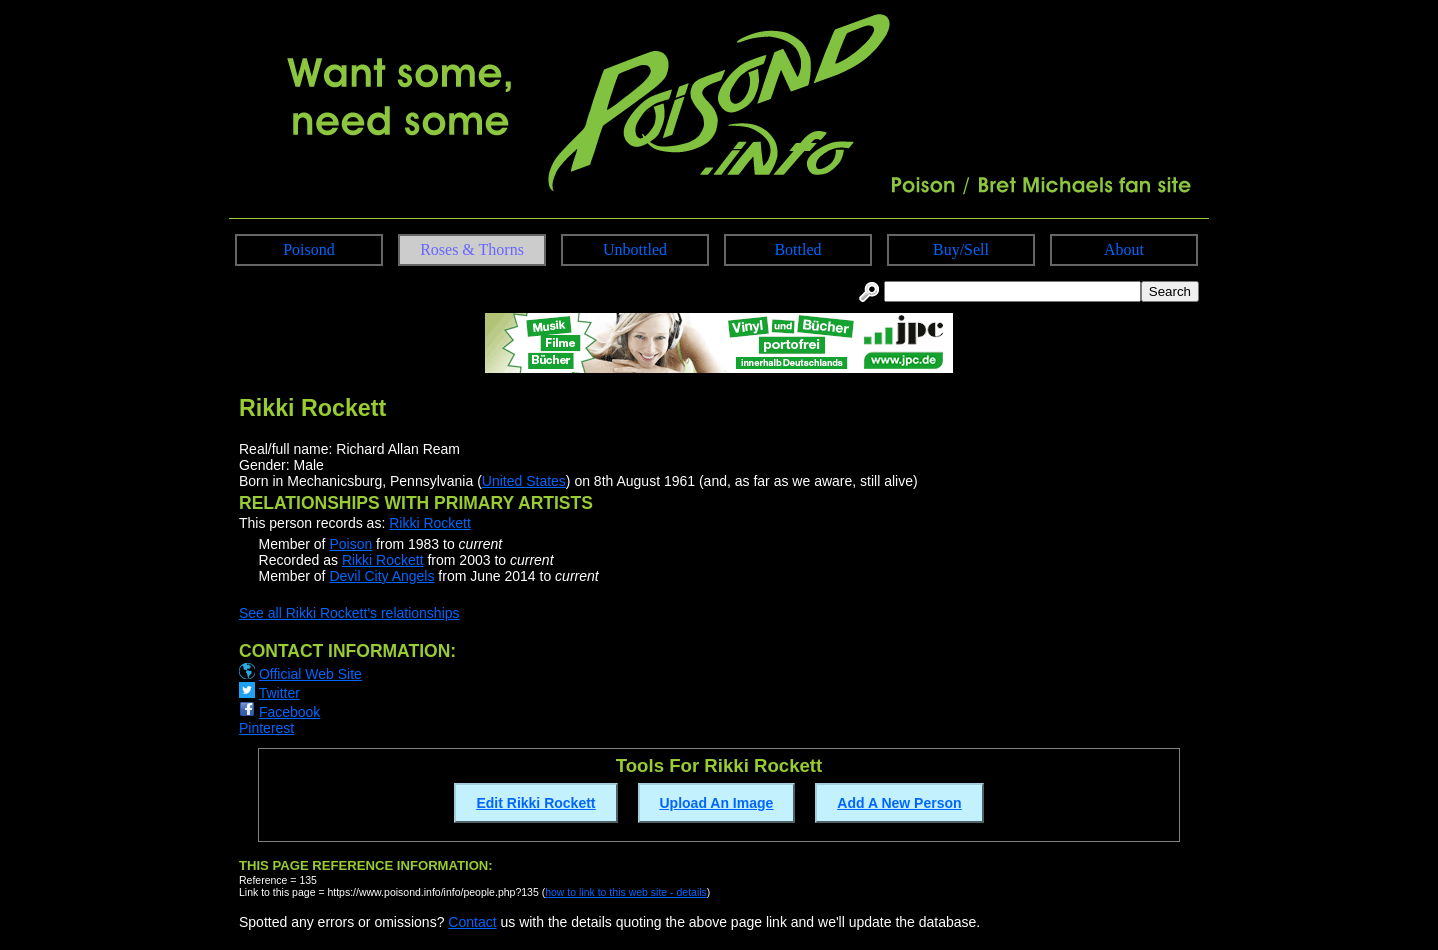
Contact (472, 922)
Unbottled (635, 249)
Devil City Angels (381, 576)
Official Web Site (310, 674)
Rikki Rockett (430, 523)
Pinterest (266, 728)
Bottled (797, 249)
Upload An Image (717, 803)
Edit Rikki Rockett (535, 803)
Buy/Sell (961, 249)
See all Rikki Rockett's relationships (349, 613)
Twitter (279, 693)
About (1124, 249)
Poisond (309, 249)
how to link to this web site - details (626, 892)
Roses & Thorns (472, 249)
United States (524, 481)
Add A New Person (899, 803)
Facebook (289, 712)
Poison (350, 544)
